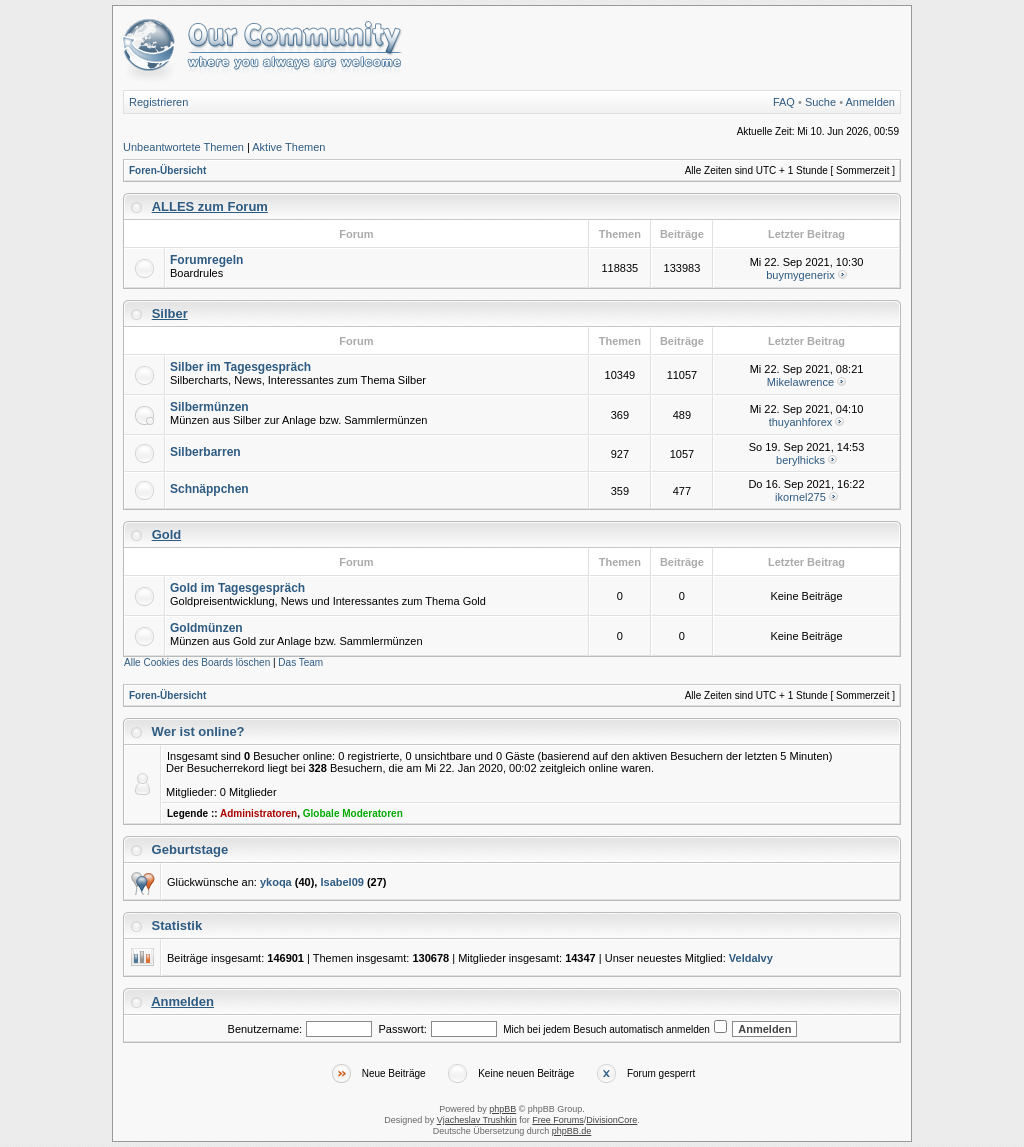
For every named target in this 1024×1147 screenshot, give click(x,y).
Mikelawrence (800, 382)
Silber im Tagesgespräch (240, 367)
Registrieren (158, 102)
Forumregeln (206, 260)
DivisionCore (611, 1120)
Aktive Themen (288, 147)
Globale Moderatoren (353, 813)
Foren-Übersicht (167, 170)
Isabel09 (341, 882)
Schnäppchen (209, 489)
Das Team (300, 662)
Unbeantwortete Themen (183, 147)
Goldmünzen (206, 628)
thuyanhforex (801, 422)
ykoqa (276, 882)
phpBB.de (572, 1131)
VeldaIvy (751, 958)
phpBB (502, 1109)
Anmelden (870, 102)
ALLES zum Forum (210, 206)
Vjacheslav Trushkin (477, 1120)
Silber (170, 313)
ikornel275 (800, 497)
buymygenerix (800, 275)
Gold (167, 534)
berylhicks (800, 460)
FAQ (784, 102)
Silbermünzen (209, 407)
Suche (820, 102)
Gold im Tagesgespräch (237, 588)
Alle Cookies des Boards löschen (197, 662)
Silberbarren (205, 452)
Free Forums (558, 1120)
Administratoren (258, 813)
